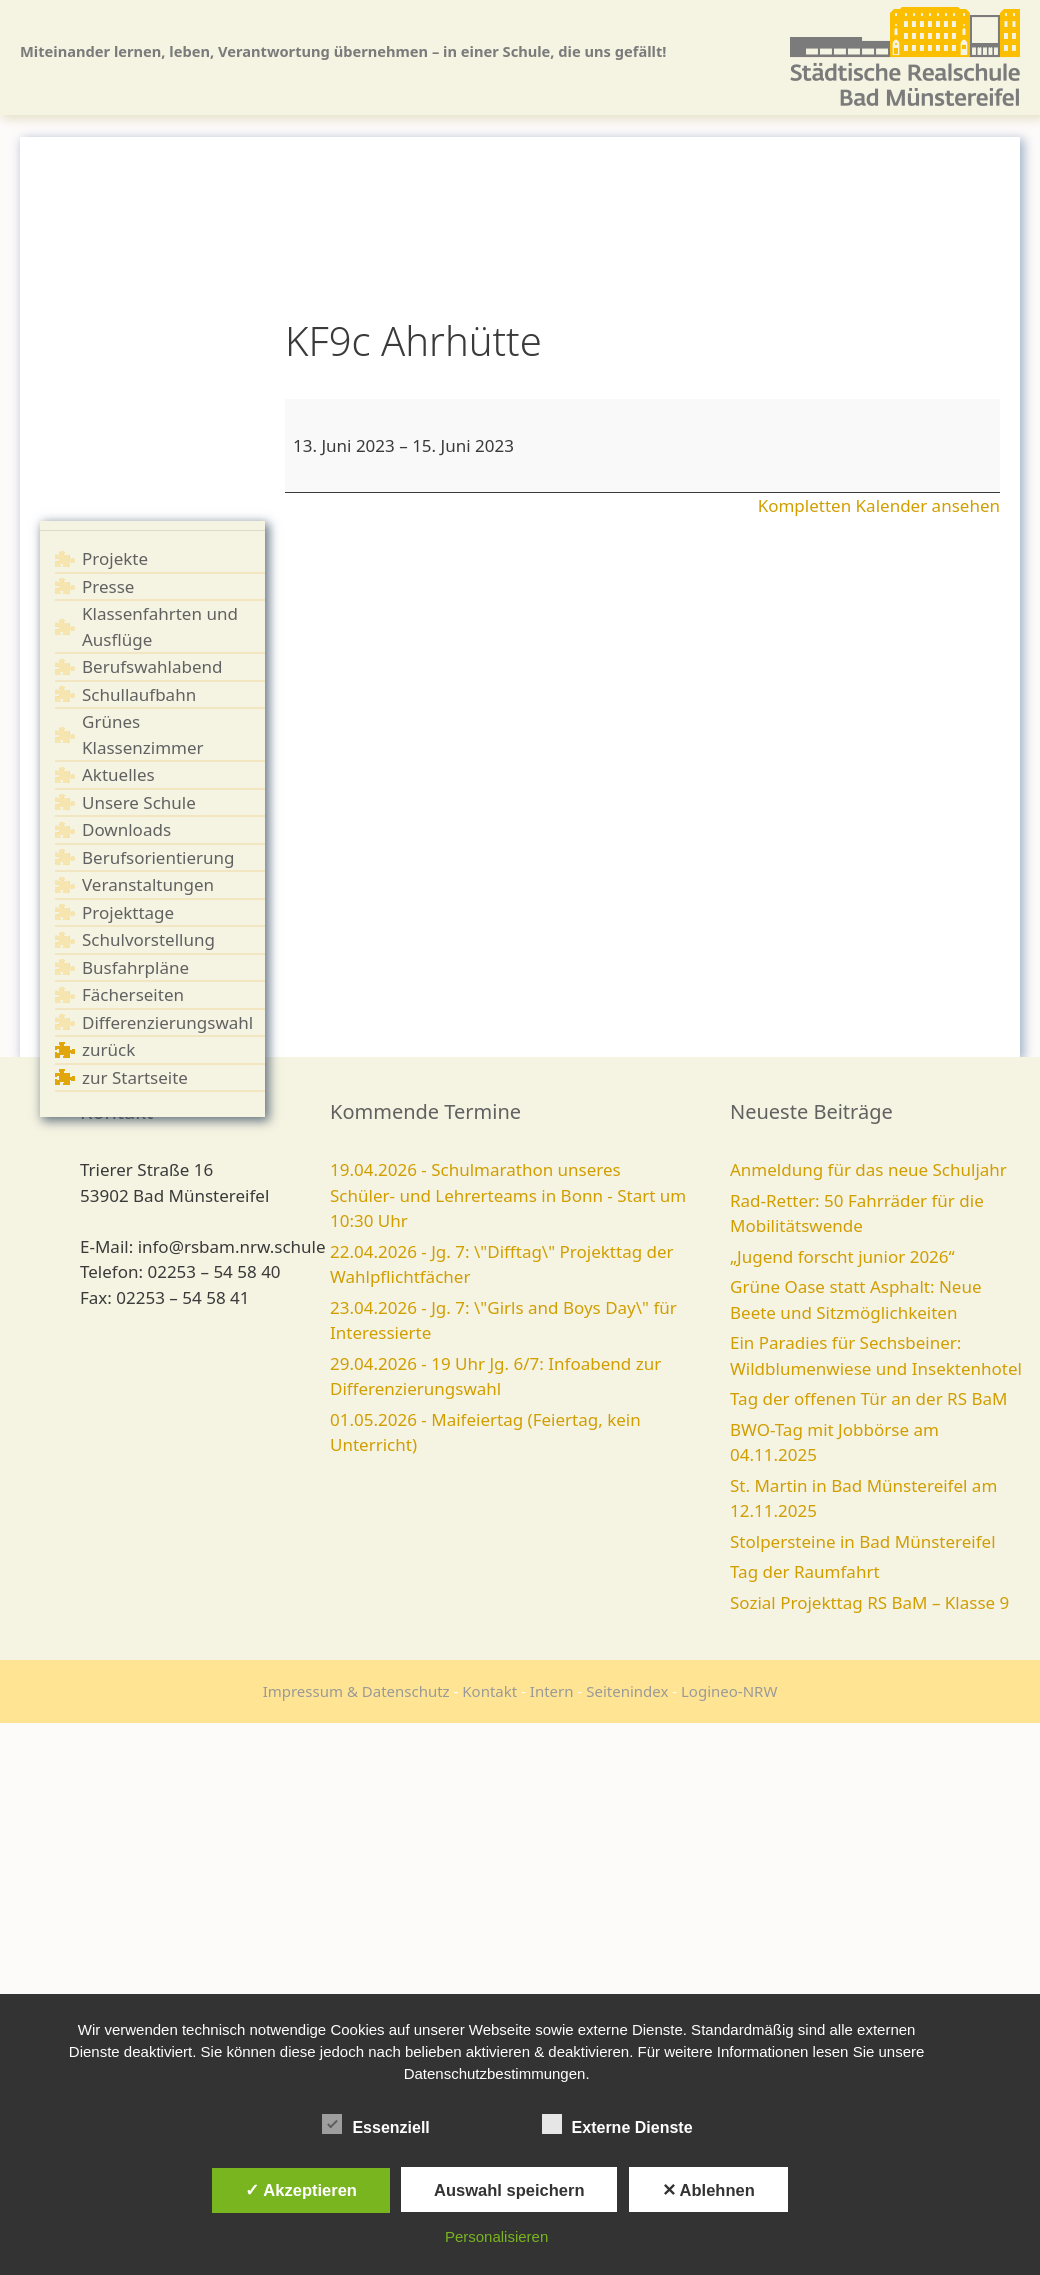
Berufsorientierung (158, 857)
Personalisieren (496, 2236)
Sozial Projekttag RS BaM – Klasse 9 (869, 1602)
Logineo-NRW (729, 1691)
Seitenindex (627, 1691)
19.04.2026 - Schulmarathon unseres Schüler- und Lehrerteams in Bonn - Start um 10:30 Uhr (508, 1195)
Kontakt (489, 1691)
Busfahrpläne (135, 967)
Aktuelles (118, 774)
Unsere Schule (139, 802)
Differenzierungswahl (167, 1022)
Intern (552, 1691)
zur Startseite (135, 1077)
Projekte (115, 558)
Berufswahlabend (152, 666)
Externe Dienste (617, 2124)
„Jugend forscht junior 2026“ (842, 1256)
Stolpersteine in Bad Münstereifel (863, 1541)
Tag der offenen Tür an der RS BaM (868, 1398)
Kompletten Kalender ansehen (879, 505)
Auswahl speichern (509, 2190)
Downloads (126, 829)
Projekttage (128, 912)
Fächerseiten (133, 994)
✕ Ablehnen (708, 2190)
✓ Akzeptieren (301, 2190)
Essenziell (375, 2124)
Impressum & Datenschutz (356, 1691)
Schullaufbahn (139, 694)
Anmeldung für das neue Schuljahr (868, 1169)
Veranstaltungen (148, 884)
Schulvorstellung (148, 939)
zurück (108, 1049)
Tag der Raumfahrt (805, 1571)
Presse (108, 586)
